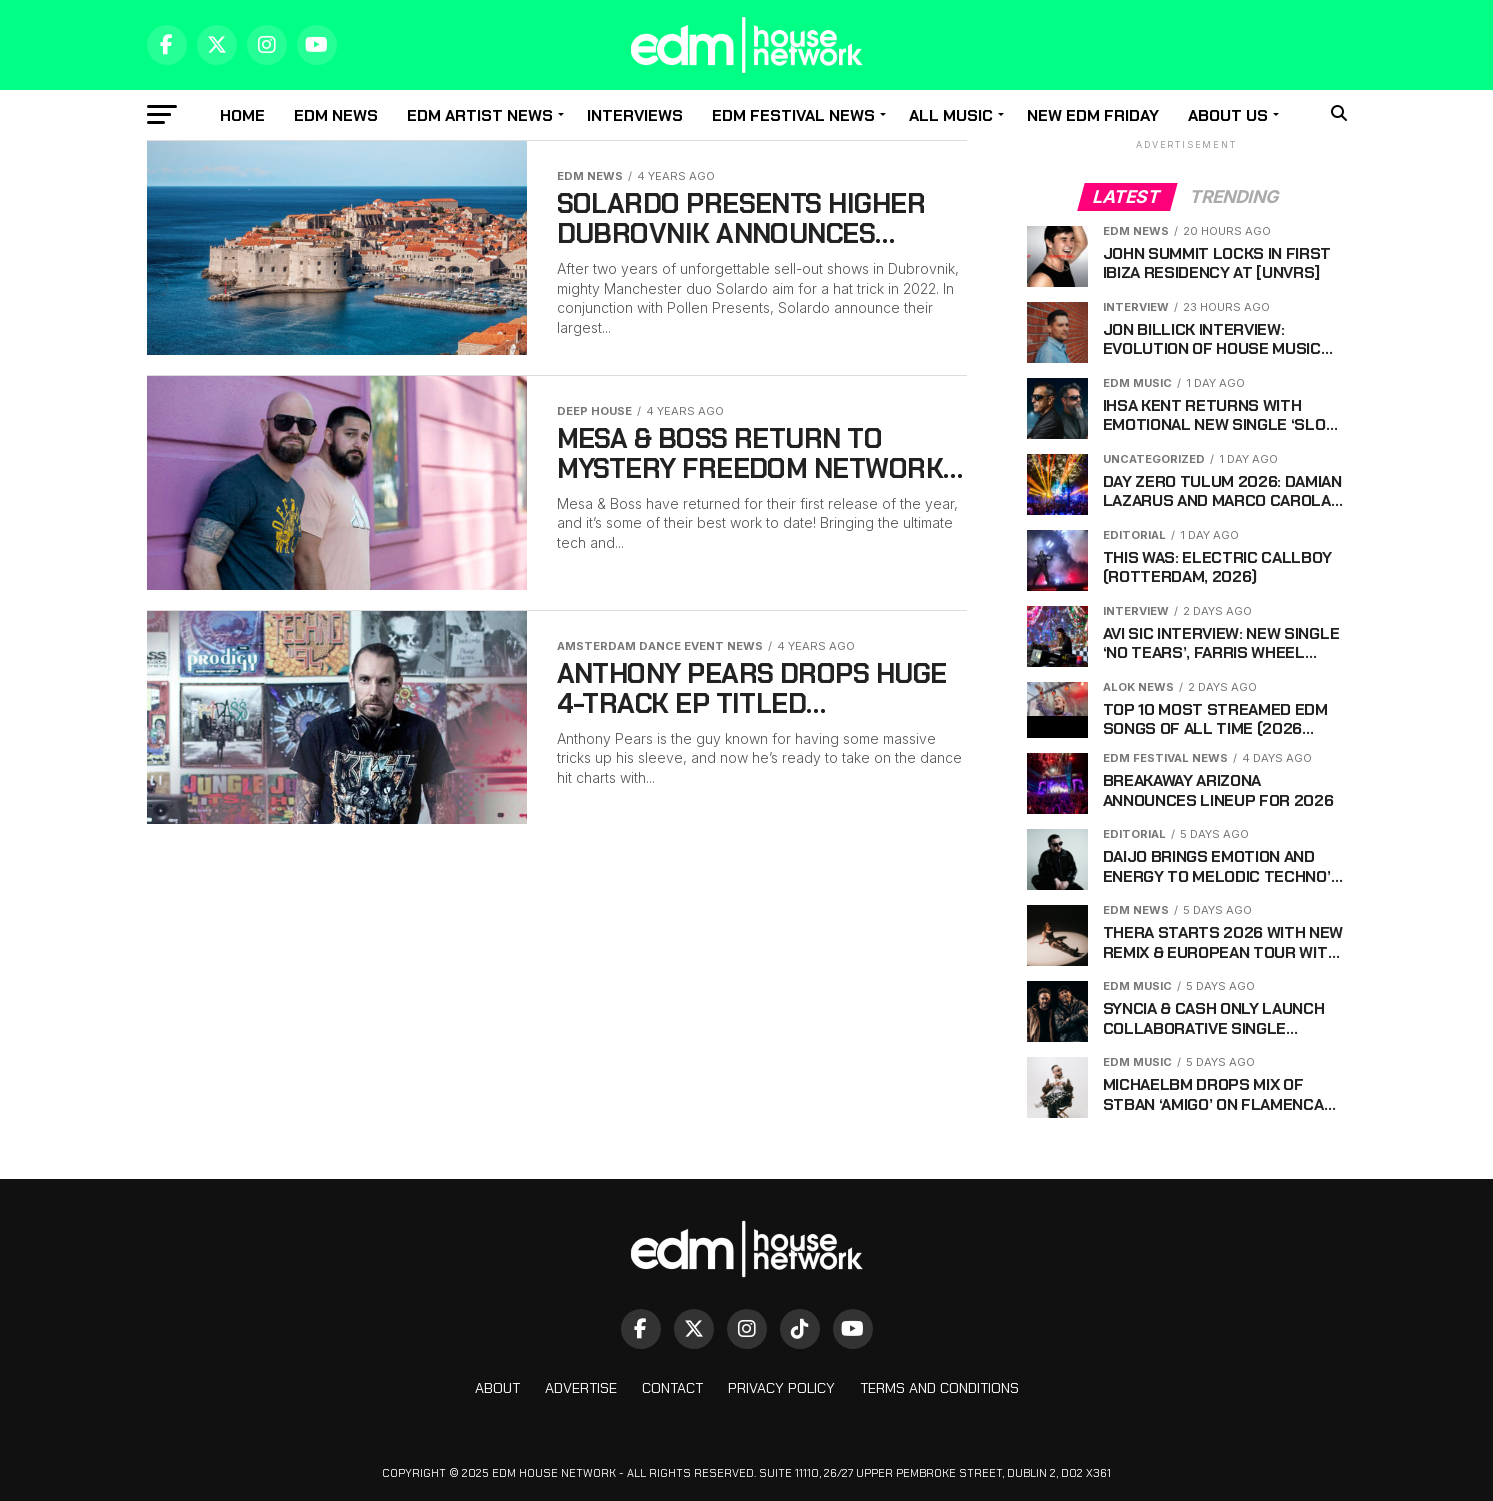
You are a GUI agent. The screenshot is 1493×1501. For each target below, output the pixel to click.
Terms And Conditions (939, 1388)
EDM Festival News (793, 115)
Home (242, 115)
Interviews (635, 115)
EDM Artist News (480, 115)
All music (951, 115)
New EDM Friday (1093, 115)
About (497, 1388)
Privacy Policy (781, 1388)
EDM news (336, 115)
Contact (672, 1388)
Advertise (581, 1388)
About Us (1228, 115)
